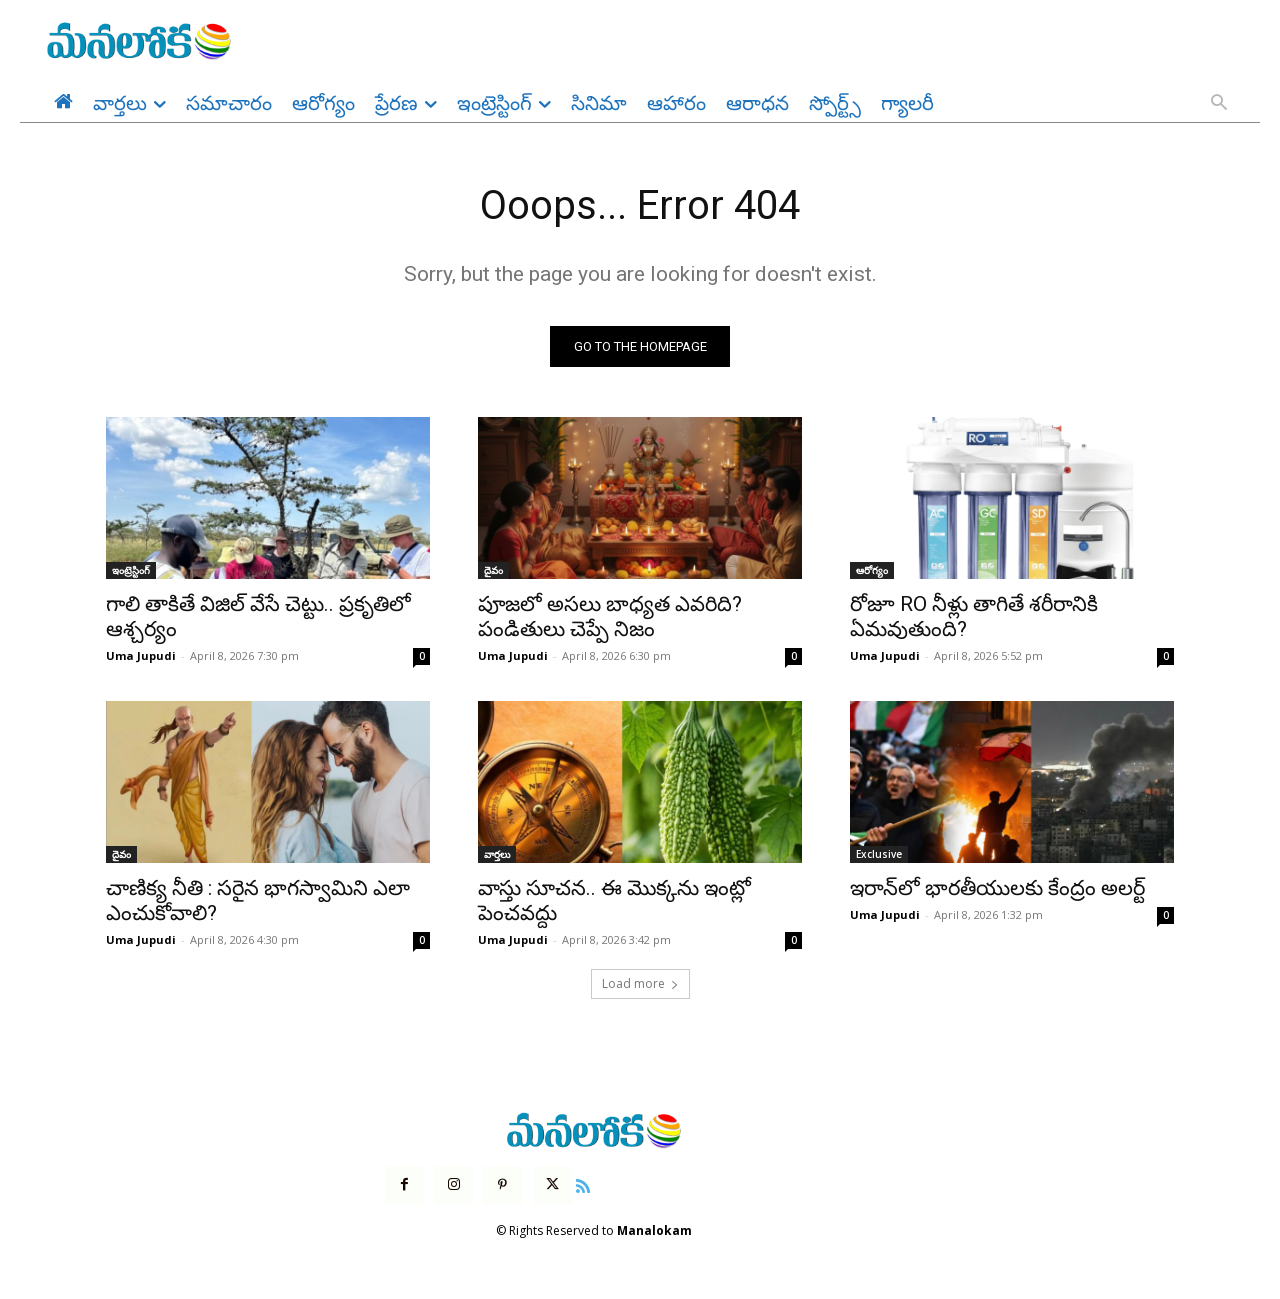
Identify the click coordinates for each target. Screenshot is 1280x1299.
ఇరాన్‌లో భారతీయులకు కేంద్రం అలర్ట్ (997, 889)
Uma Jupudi (141, 656)
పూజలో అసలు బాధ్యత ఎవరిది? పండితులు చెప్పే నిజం (610, 617)
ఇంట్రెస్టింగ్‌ (131, 571)
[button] (1219, 104)
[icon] (583, 1184)
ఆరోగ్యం (872, 571)
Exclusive (879, 855)
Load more (640, 984)
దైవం (493, 571)
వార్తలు (497, 855)
